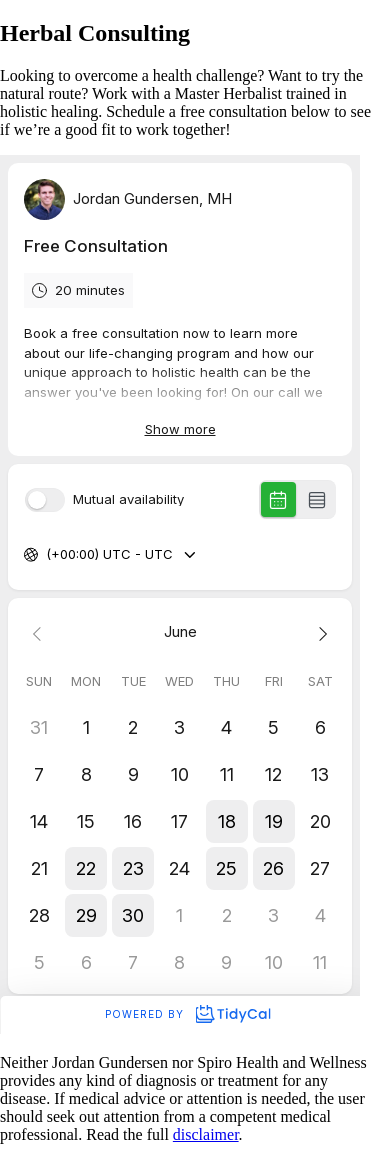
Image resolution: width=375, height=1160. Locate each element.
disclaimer (206, 1134)
